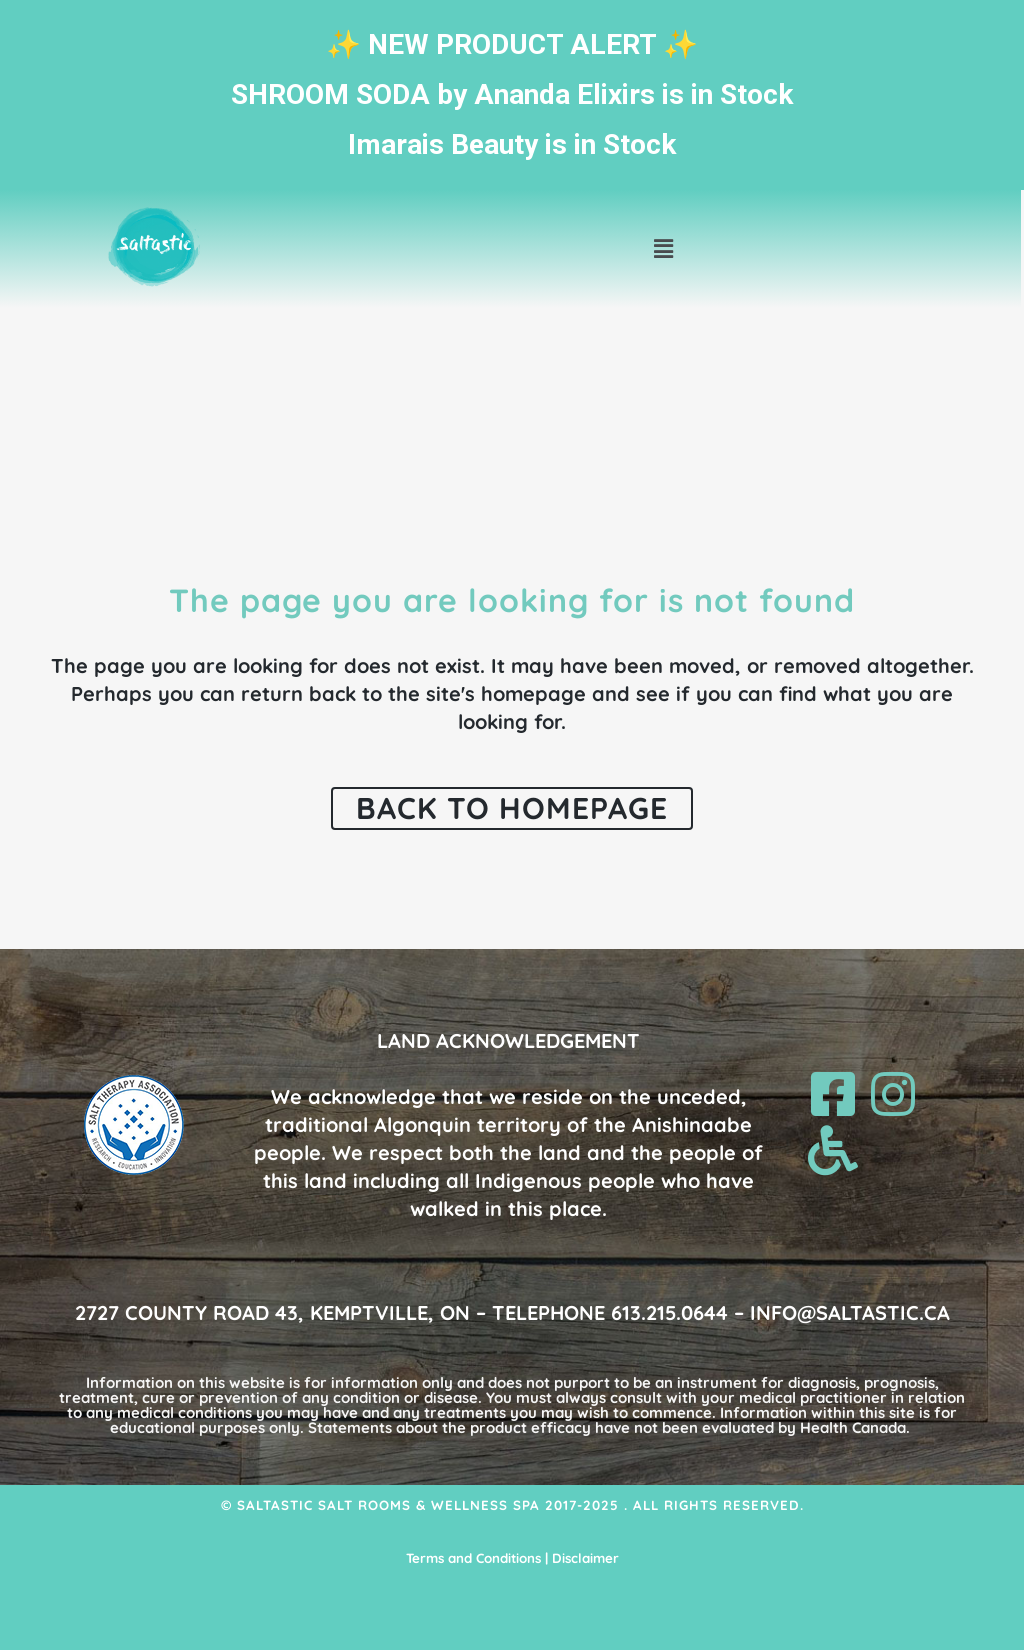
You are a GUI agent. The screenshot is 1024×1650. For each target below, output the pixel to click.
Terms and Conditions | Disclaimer (512, 1558)
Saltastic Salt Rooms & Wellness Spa (388, 1505)
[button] (664, 249)
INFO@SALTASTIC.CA (850, 1312)
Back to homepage (512, 808)
